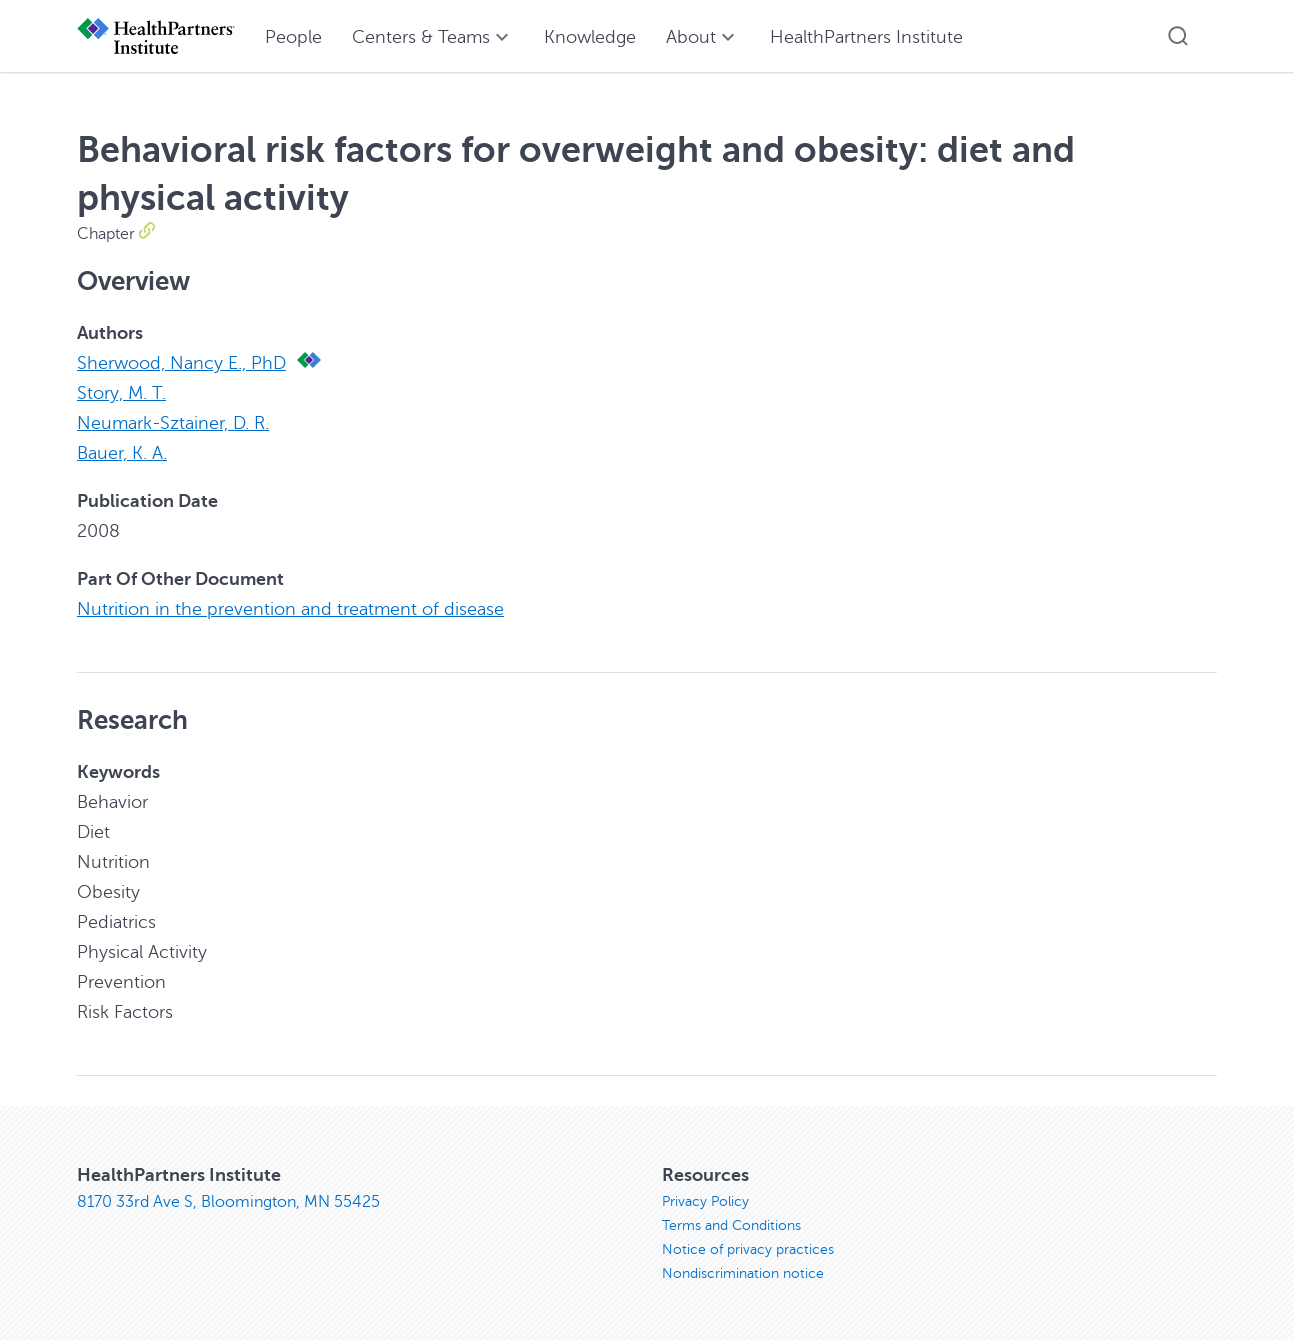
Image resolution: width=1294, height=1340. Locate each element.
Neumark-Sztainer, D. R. (173, 423)
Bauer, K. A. (122, 453)
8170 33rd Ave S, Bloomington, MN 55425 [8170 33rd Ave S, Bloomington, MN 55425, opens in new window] (228, 1202)
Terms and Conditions (731, 1225)
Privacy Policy (705, 1201)
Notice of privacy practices (748, 1249)
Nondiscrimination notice (743, 1273)
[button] (1178, 36)
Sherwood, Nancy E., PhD (181, 363)
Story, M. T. (121, 393)
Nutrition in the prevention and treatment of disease (290, 609)
